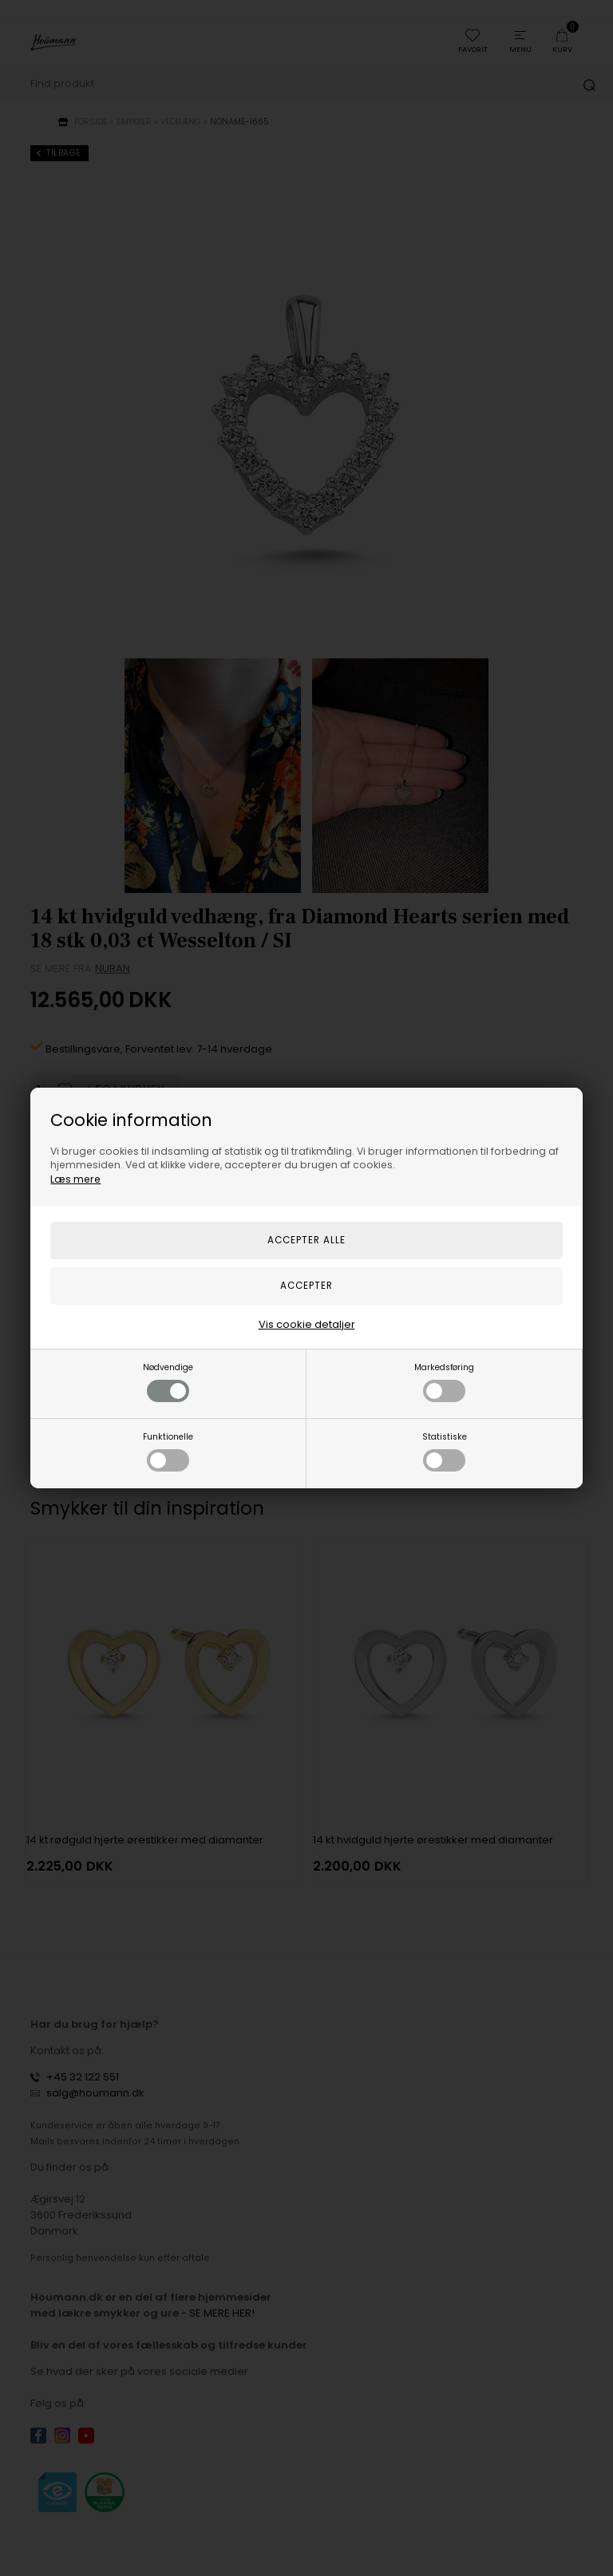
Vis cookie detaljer (307, 1324)
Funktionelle (168, 1451)
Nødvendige (168, 1381)
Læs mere (75, 1179)
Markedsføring (444, 1381)
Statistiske (444, 1451)
